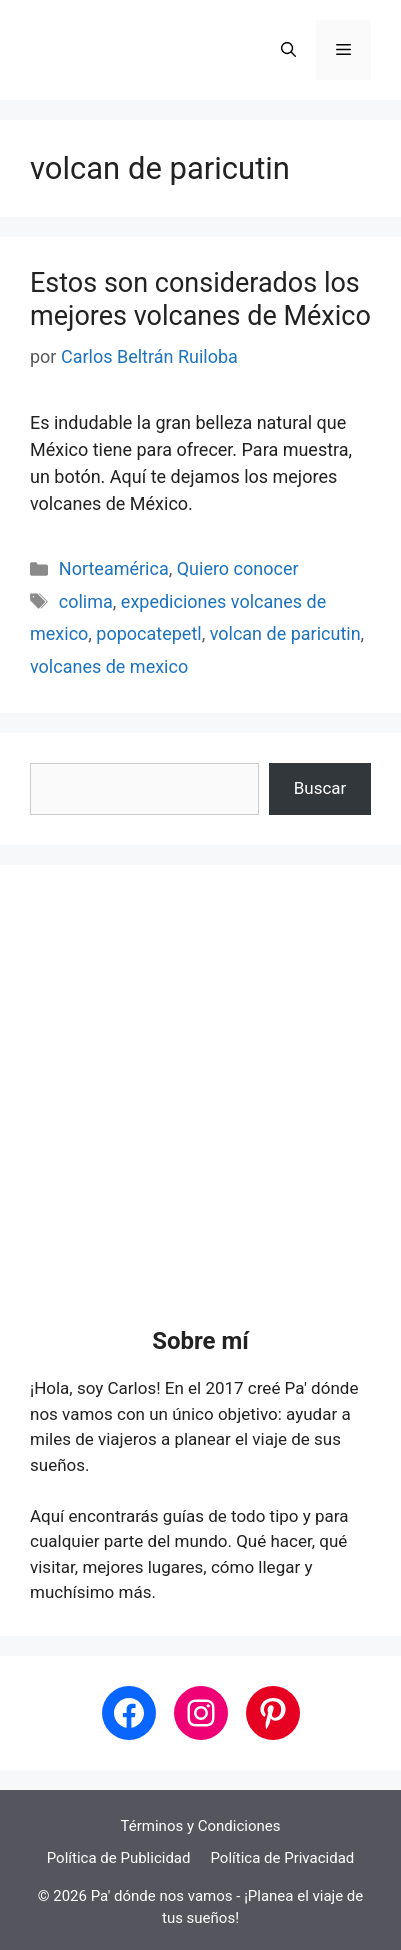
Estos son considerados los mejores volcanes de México (200, 299)
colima (86, 601)
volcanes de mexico (109, 666)
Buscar (320, 788)
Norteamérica (114, 568)
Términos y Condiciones (201, 1826)
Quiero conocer (238, 568)
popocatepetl (148, 633)
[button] (288, 50)
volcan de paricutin (285, 633)
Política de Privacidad (282, 1858)
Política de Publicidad (119, 1858)
